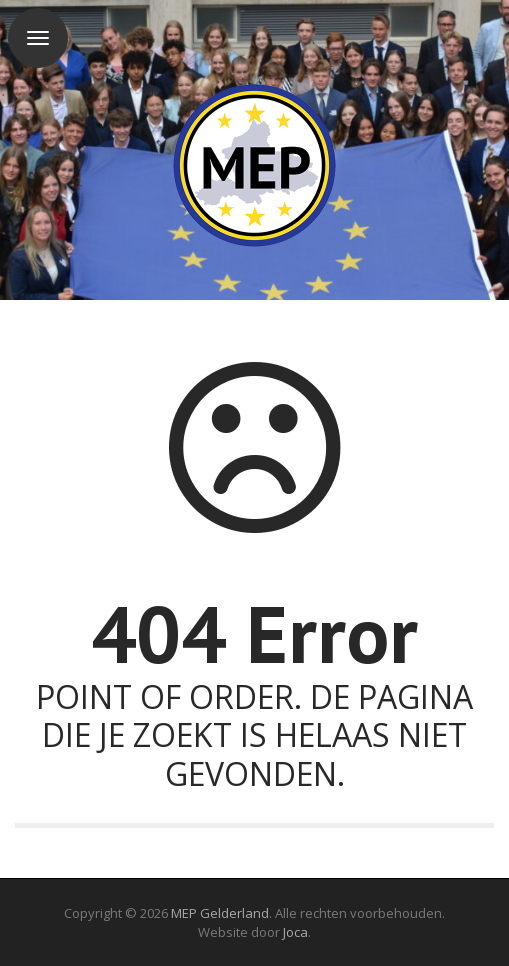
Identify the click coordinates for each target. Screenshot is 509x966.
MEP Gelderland (220, 913)
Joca (295, 932)
